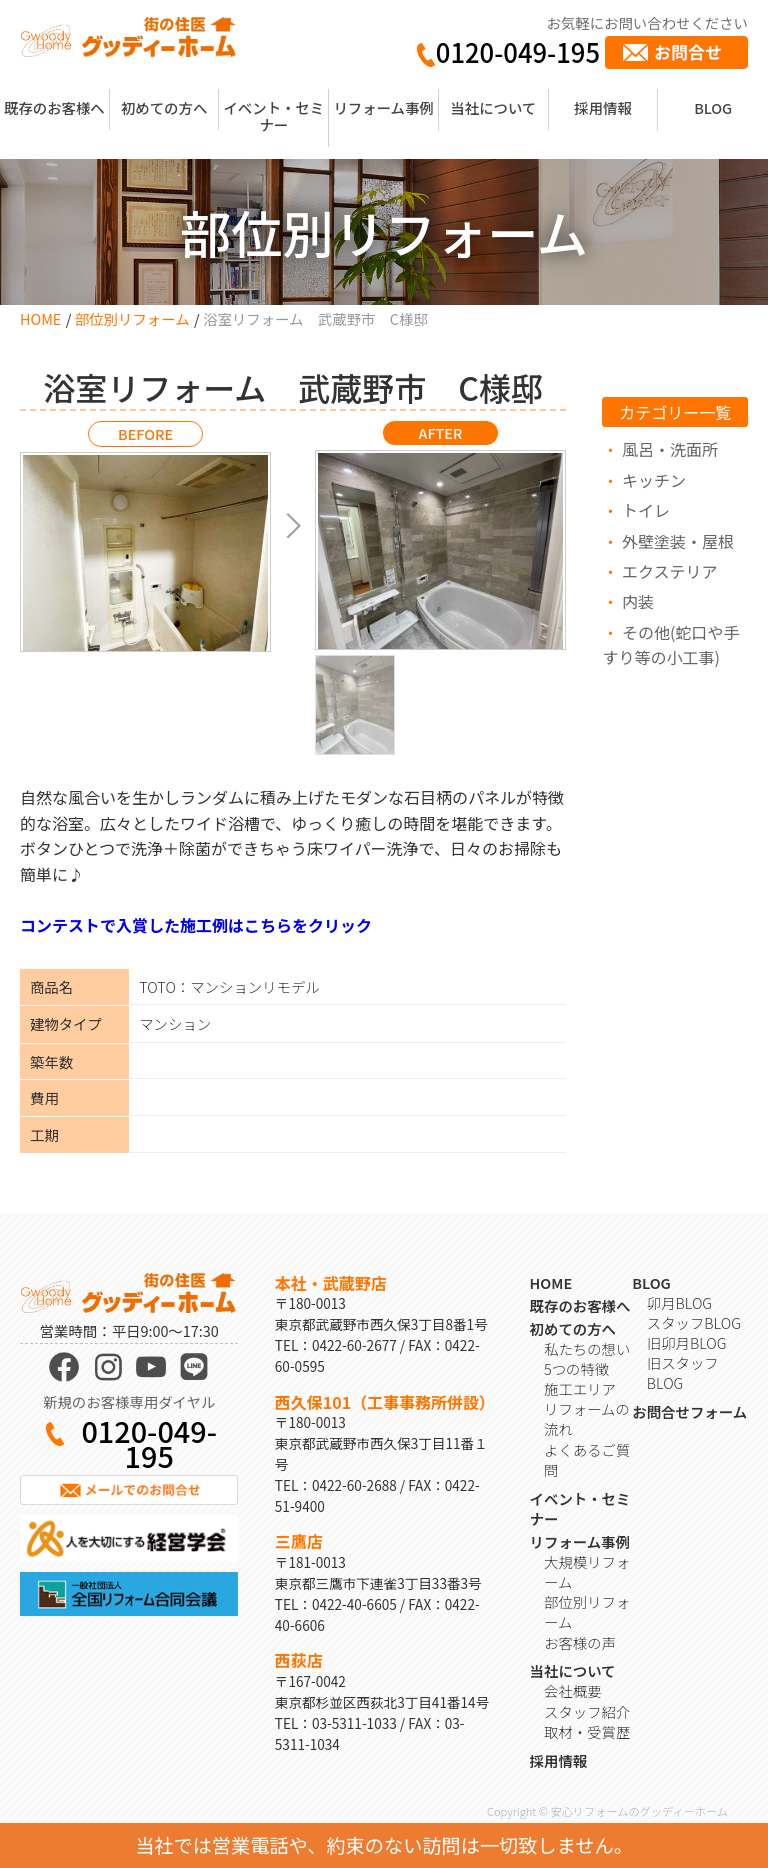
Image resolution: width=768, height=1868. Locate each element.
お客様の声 (580, 1642)
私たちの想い (587, 1348)
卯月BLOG (679, 1302)
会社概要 (573, 1690)
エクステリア (670, 571)
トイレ (646, 510)
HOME (40, 318)
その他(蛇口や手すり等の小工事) (670, 645)
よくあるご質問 (587, 1459)
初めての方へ (164, 107)
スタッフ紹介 (587, 1711)
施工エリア (580, 1388)
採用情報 (603, 107)
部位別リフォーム (132, 318)
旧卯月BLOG (687, 1342)
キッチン (654, 480)
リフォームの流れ (587, 1418)
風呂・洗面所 (670, 449)
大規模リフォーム (587, 1571)
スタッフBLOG (694, 1322)
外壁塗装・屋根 (678, 541)
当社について (493, 107)
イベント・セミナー (273, 116)
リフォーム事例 (383, 107)
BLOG (713, 107)
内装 (638, 601)
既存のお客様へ (54, 107)
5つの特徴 (576, 1368)
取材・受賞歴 (587, 1731)
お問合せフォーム (689, 1411)
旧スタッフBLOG (683, 1372)
